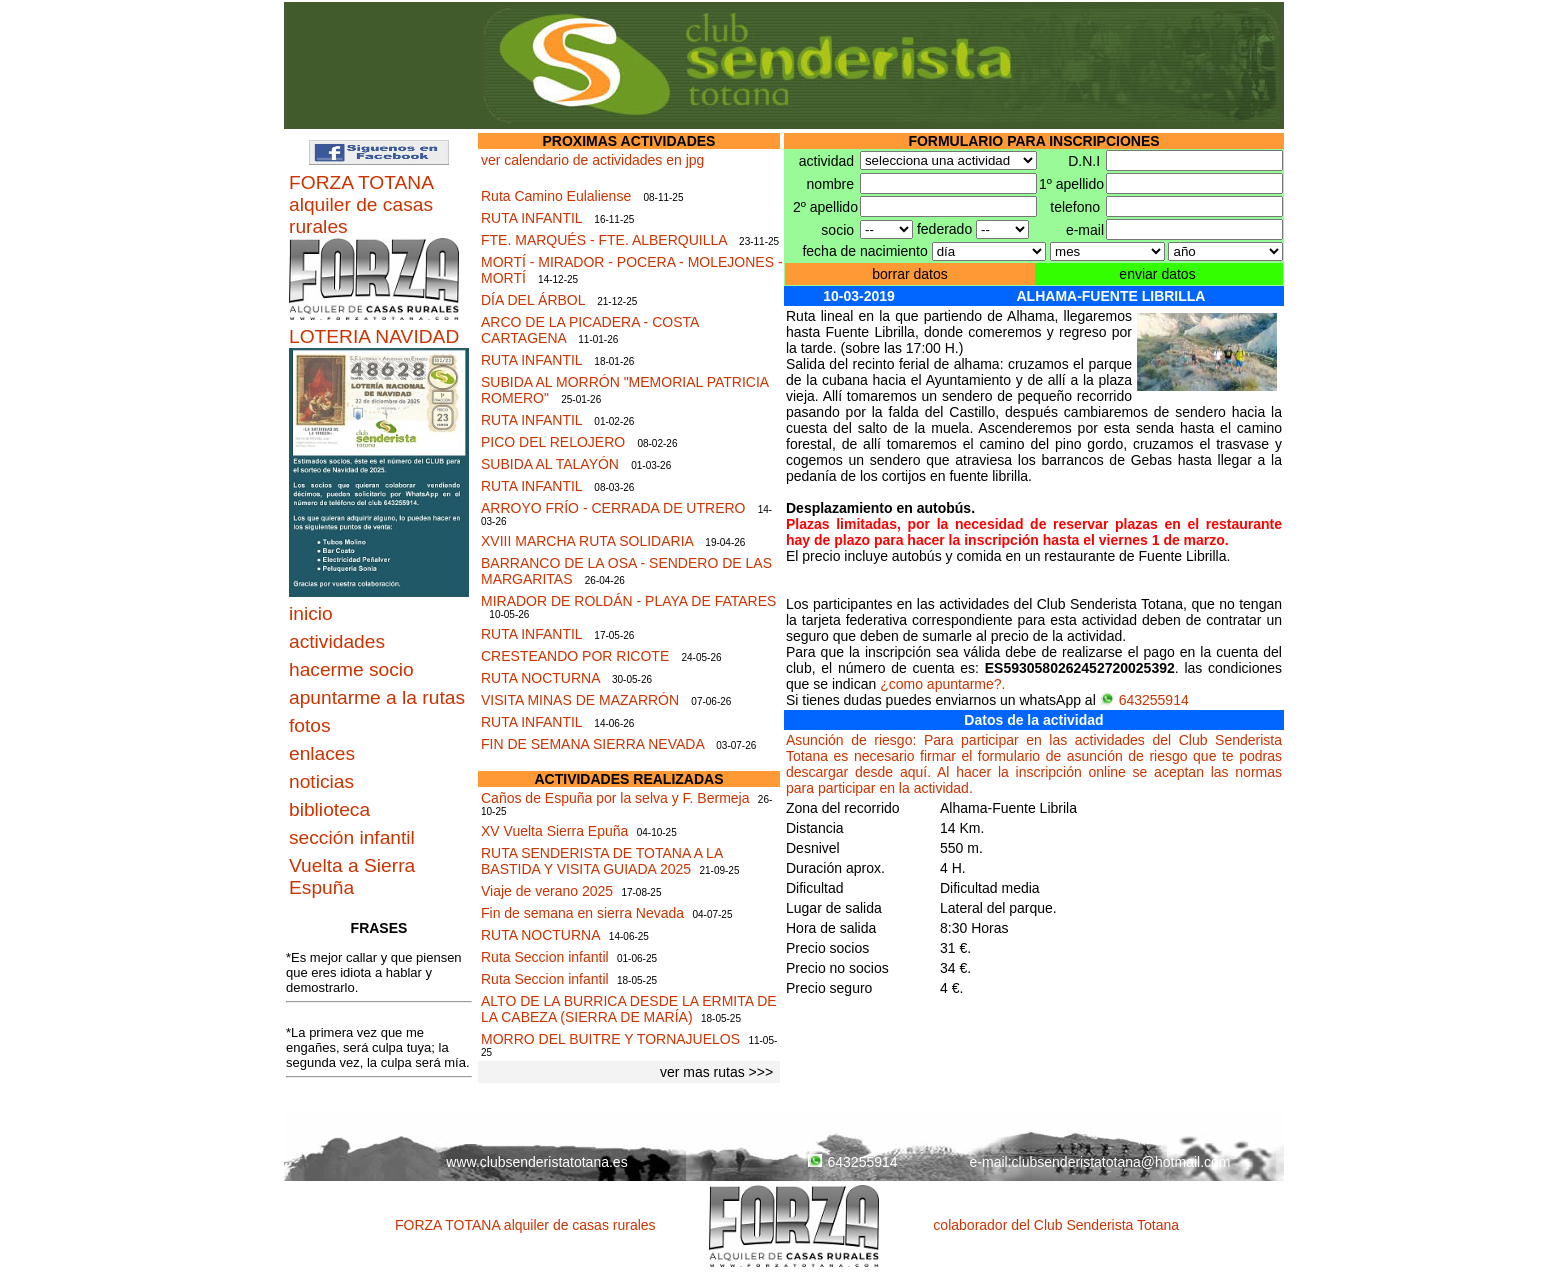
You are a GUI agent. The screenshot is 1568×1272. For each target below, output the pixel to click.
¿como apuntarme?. (942, 684)
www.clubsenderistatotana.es (536, 1162)
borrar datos (909, 274)
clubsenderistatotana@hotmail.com (1121, 1162)
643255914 (1144, 700)
